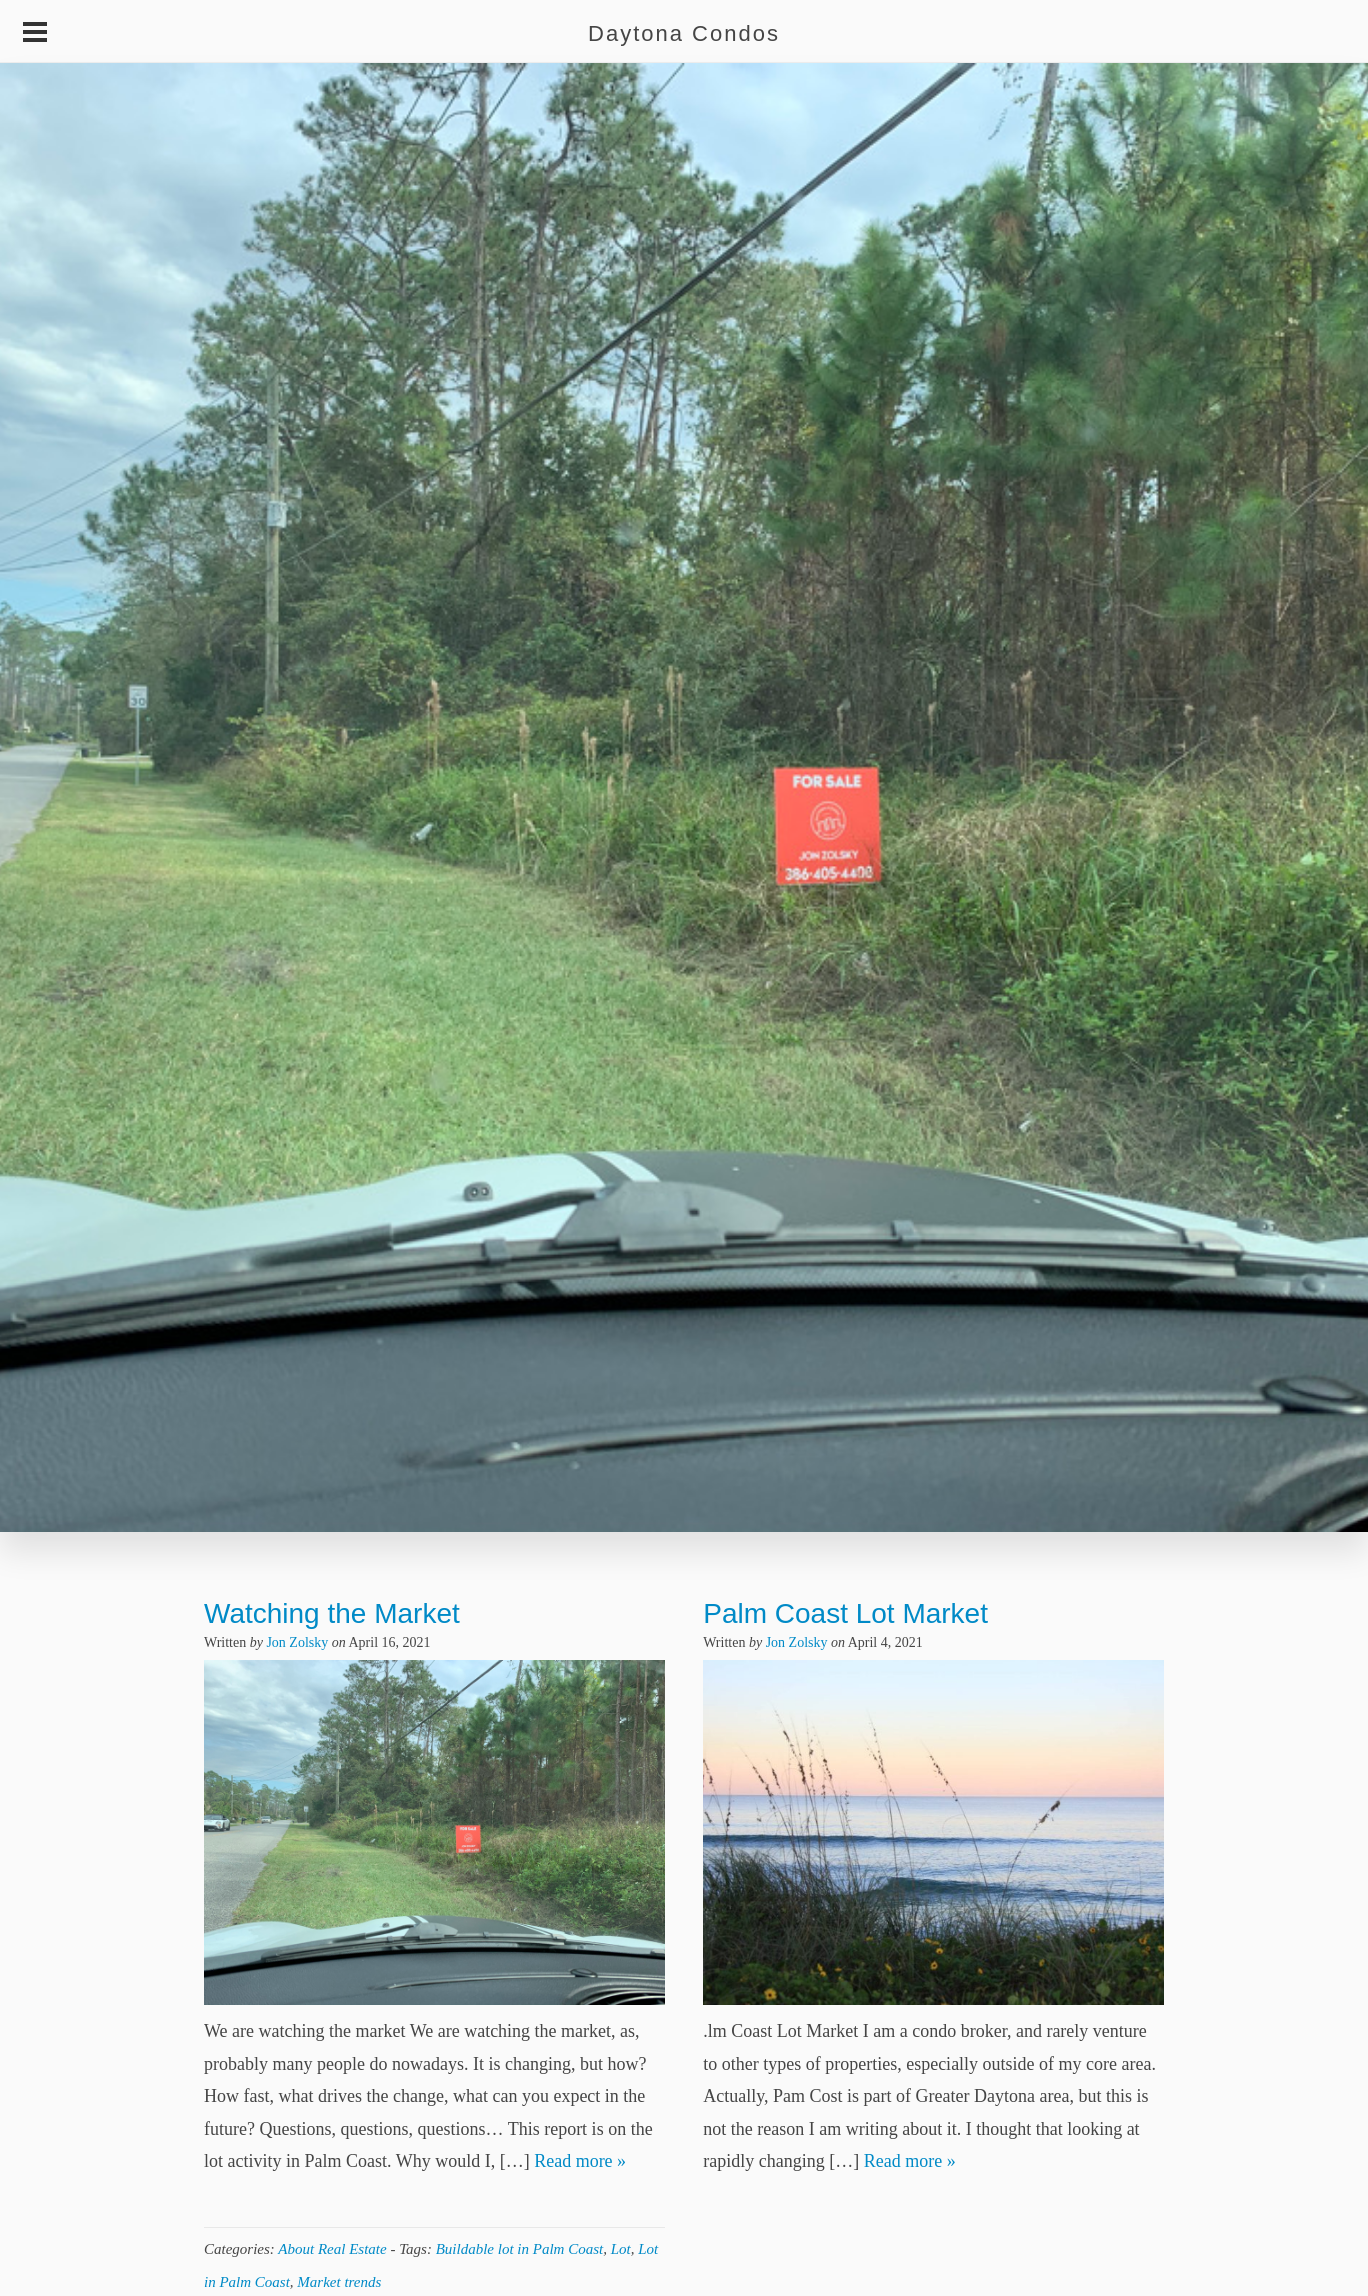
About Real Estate (332, 2249)
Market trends (339, 2282)
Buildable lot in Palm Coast (520, 2249)
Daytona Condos (684, 33)
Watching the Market (332, 1613)
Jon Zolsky (297, 1642)
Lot (621, 2249)
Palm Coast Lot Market (845, 1613)
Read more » (580, 2161)
